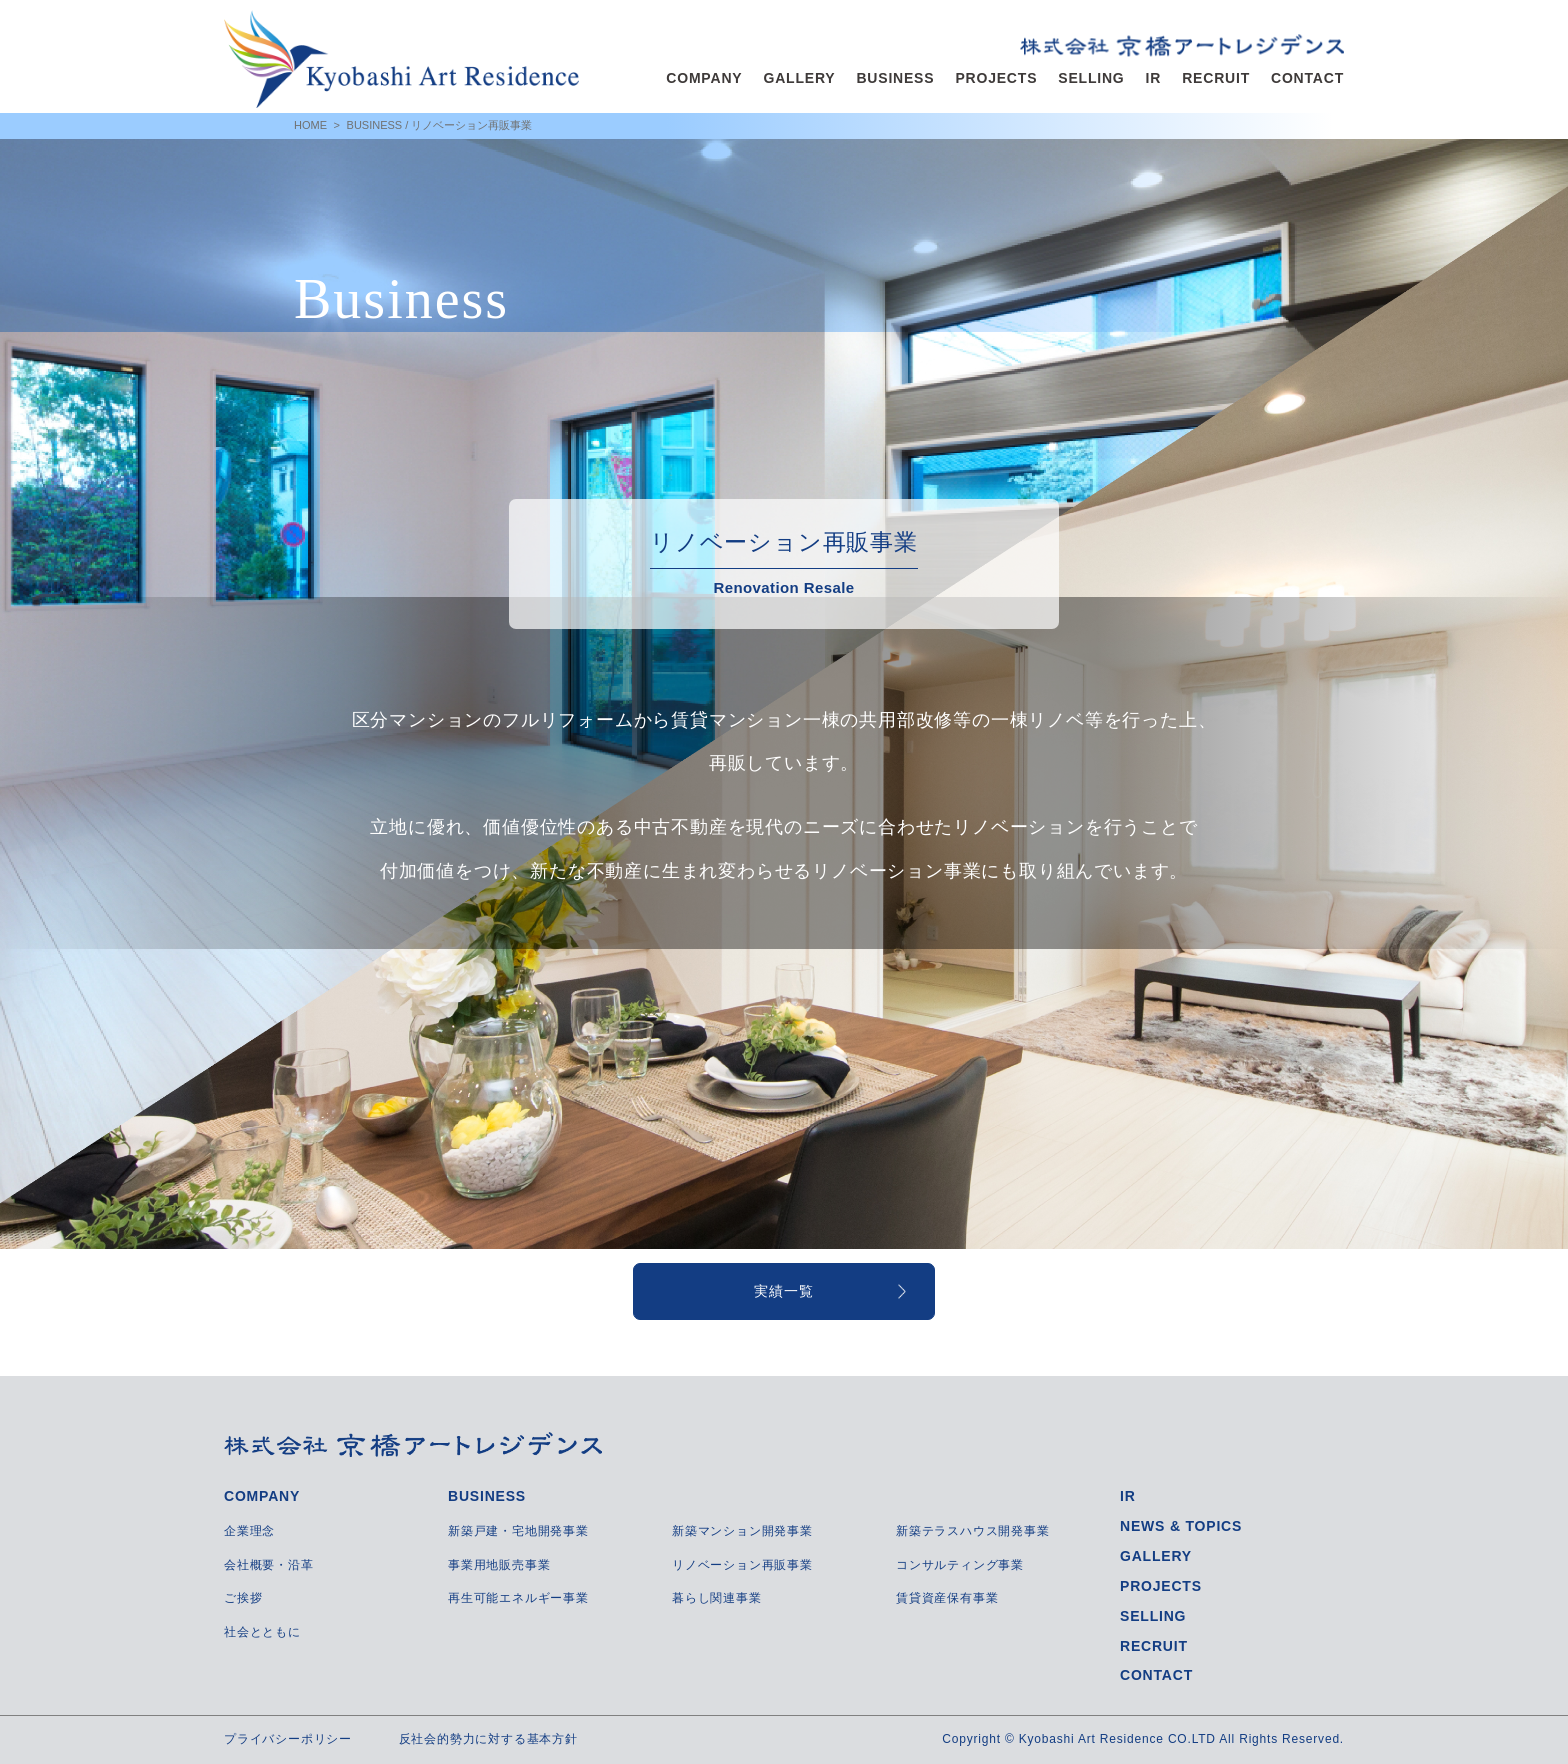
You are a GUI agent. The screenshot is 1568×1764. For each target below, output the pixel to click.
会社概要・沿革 (269, 1565)
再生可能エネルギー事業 (518, 1598)
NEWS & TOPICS (1181, 1526)
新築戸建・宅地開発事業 (518, 1531)
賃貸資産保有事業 (947, 1598)
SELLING (1091, 78)
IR (1154, 78)
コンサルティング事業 (960, 1565)
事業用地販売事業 (499, 1565)
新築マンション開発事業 (742, 1531)
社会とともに (262, 1632)
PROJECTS (996, 78)
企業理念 (249, 1531)
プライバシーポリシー (288, 1739)
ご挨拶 (243, 1598)
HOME (310, 125)
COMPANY (704, 78)
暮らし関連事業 (717, 1598)
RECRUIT (1216, 78)
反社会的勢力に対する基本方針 (488, 1739)
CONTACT (1307, 78)
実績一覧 (783, 1291)
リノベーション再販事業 (742, 1565)
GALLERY (799, 78)
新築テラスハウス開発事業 (973, 1531)
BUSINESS (895, 78)
